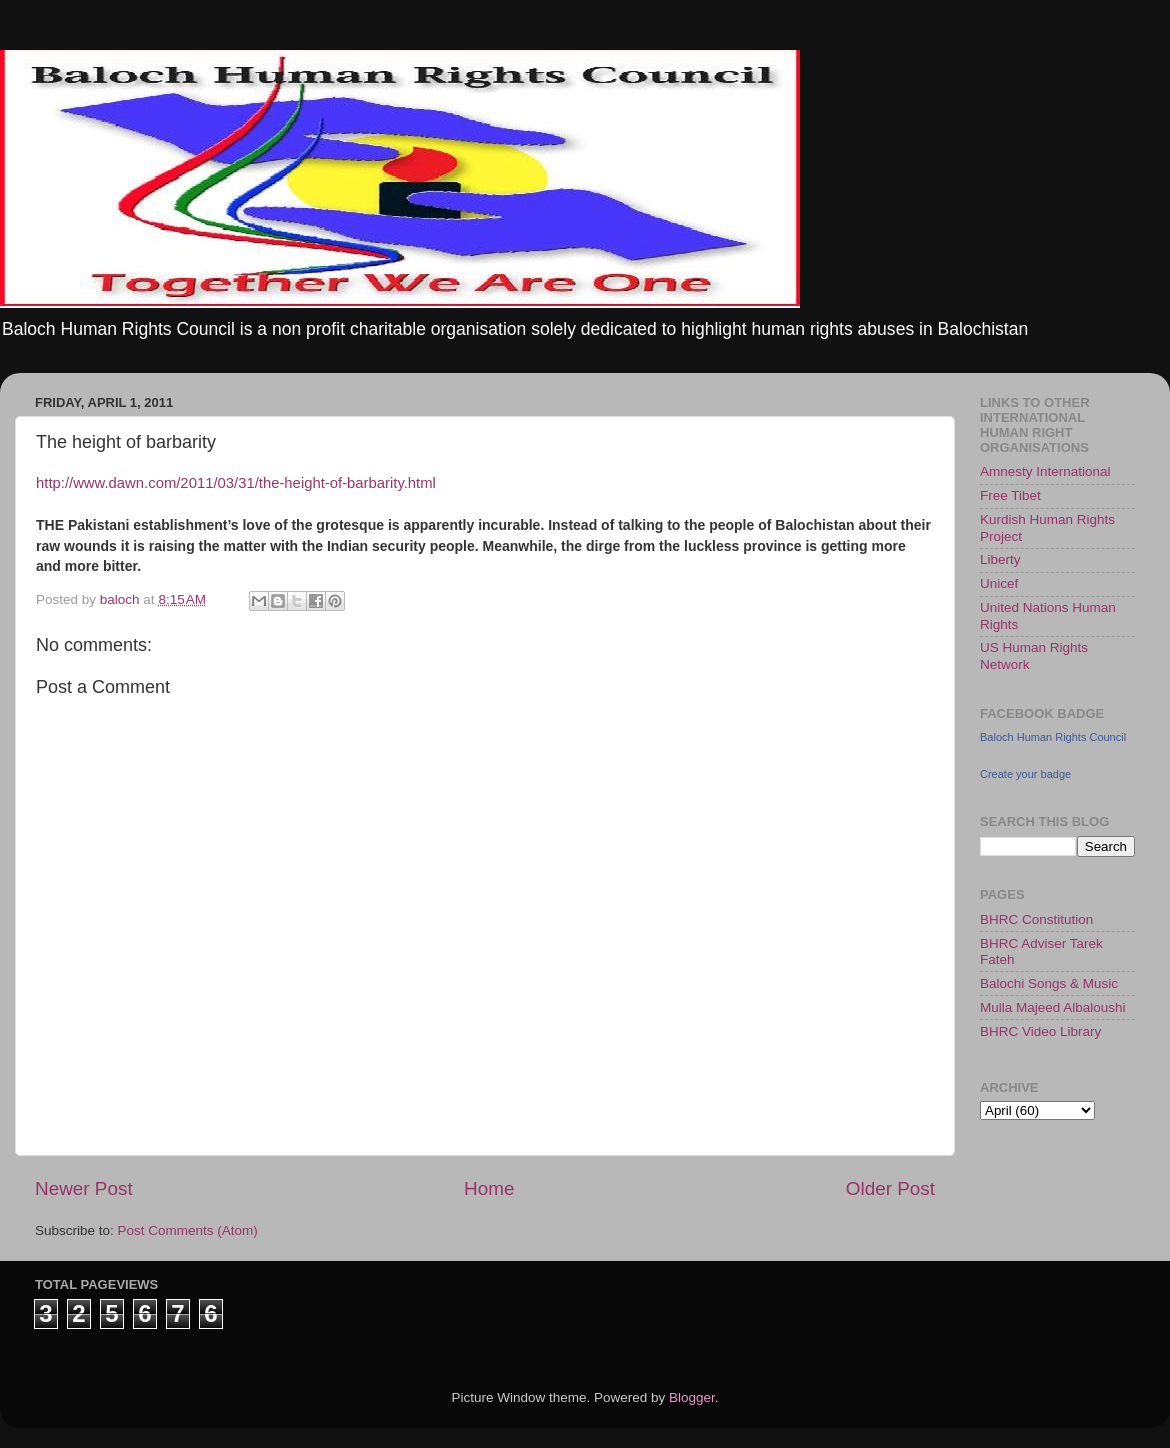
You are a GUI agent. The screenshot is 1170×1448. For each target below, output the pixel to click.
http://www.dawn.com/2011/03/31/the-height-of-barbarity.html (236, 483)
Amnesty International (1045, 471)
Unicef (999, 583)
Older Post (890, 1188)
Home (489, 1188)
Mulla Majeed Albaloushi (1053, 1007)
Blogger (692, 1397)
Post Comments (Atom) (188, 1230)
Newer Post (84, 1188)
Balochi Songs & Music (1049, 983)
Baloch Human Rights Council (1053, 737)
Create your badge (1025, 774)
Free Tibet (1010, 495)
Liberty (1000, 559)
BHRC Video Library (1040, 1031)
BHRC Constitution (1036, 919)
